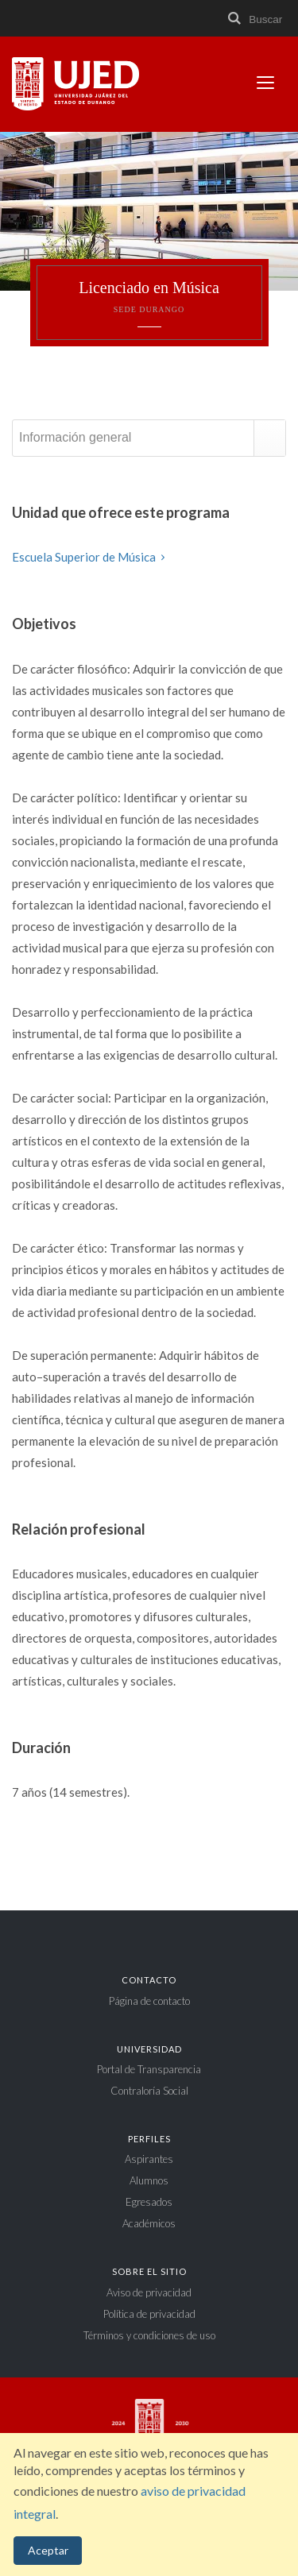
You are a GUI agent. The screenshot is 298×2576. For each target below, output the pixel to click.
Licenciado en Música (149, 297)
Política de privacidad (149, 2314)
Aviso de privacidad (149, 2292)
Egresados (149, 2202)
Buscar (254, 18)
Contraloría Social (149, 2090)
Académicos (149, 2223)
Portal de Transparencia (149, 2069)
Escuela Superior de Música (91, 557)
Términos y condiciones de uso (149, 2335)
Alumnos (149, 2180)
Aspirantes (149, 2159)
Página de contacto (149, 2001)
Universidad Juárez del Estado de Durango (75, 85)
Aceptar (48, 2550)
